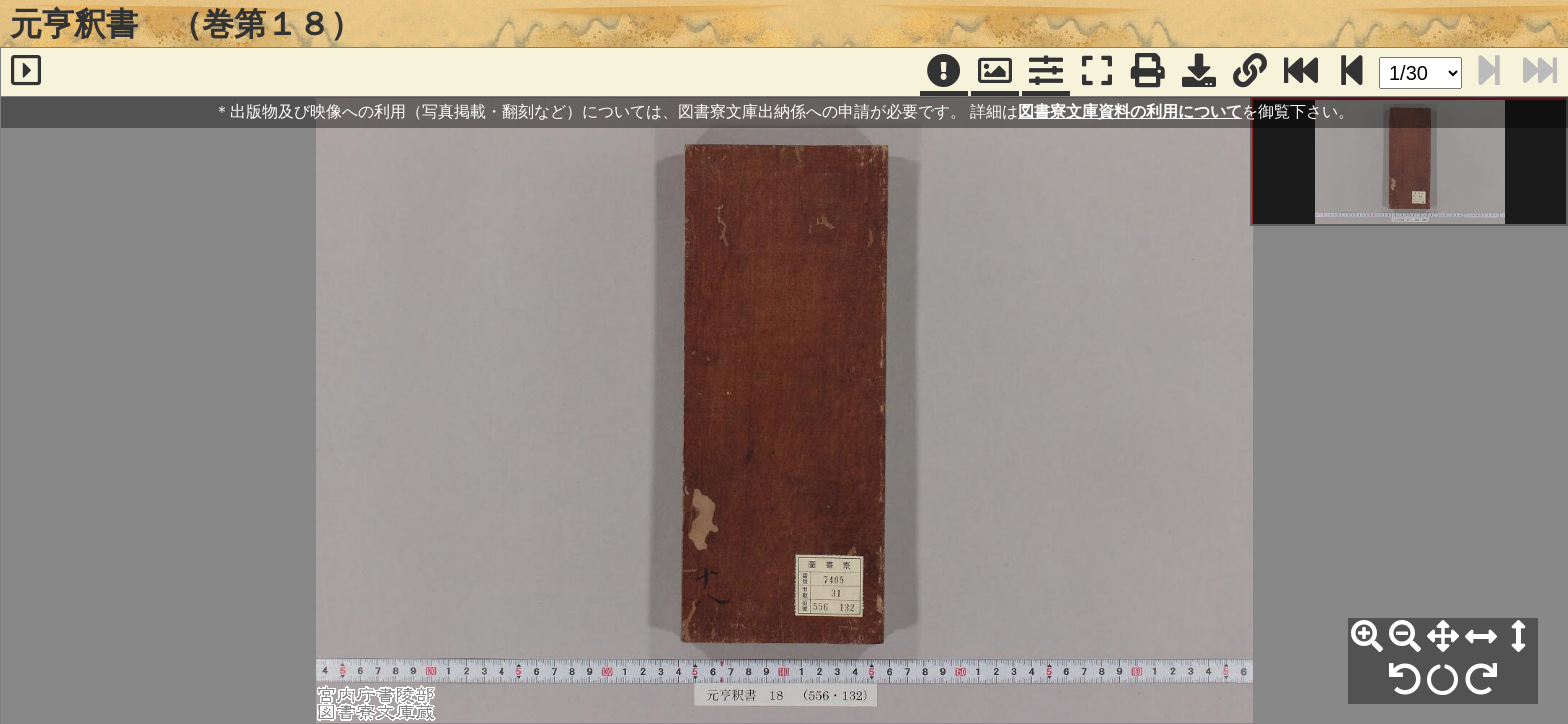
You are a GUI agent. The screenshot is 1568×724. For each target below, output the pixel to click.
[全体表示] (1443, 637)
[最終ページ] (1301, 72)
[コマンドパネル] (1046, 72)
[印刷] (1148, 72)
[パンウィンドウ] (995, 72)
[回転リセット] (1443, 680)
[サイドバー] (26, 72)
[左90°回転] (1405, 680)
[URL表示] (1250, 72)
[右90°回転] (1481, 680)
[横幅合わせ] (1481, 637)
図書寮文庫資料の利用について (1130, 111)
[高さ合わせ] (1519, 637)
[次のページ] (1352, 72)
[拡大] (1367, 637)
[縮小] (1405, 637)
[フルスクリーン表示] (1097, 72)
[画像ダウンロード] (1199, 72)
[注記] (944, 72)
